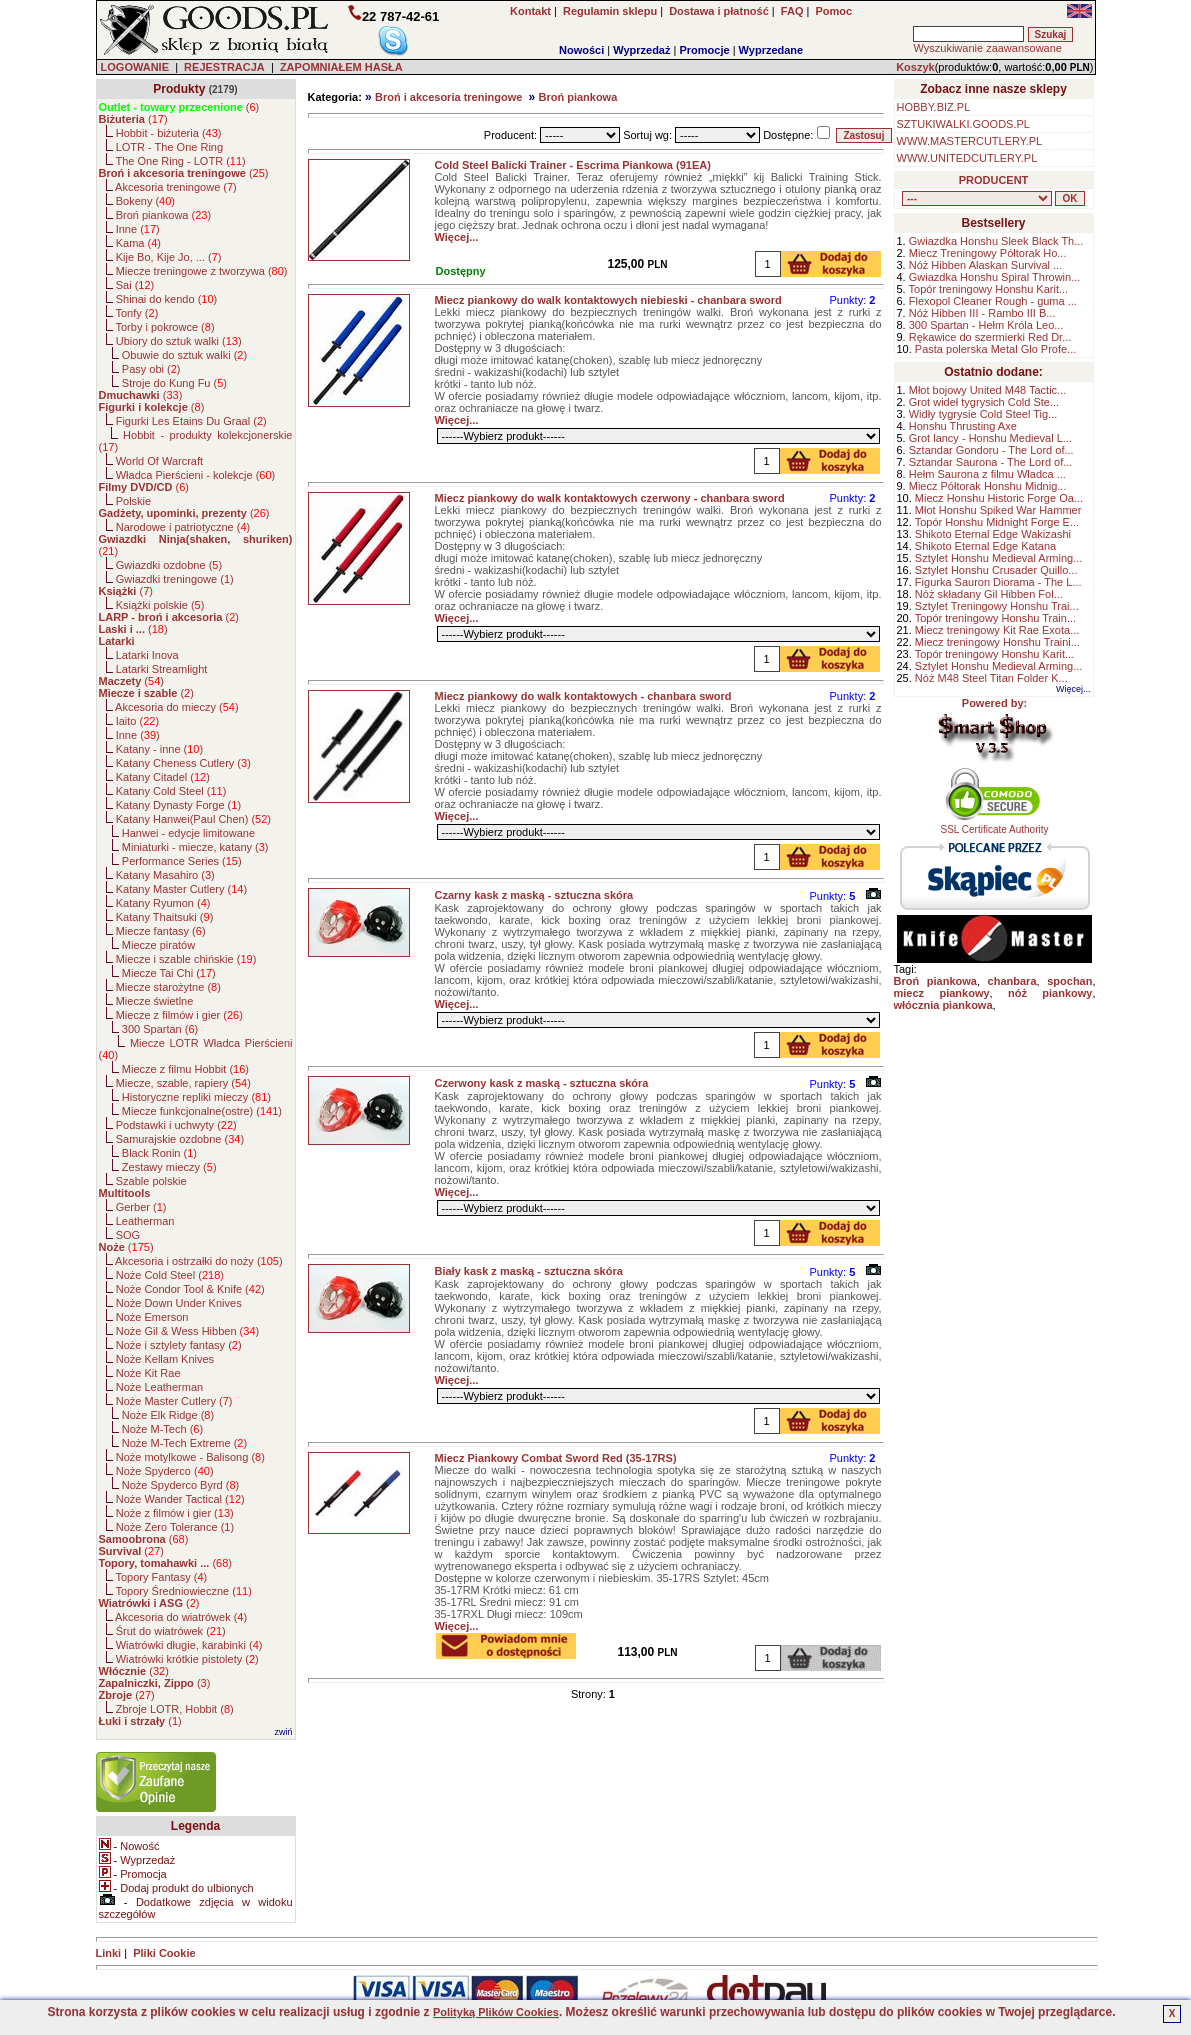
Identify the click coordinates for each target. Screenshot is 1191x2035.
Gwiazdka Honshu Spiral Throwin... (995, 277)
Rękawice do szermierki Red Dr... (990, 337)
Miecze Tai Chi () (169, 973)
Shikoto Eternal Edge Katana (985, 546)
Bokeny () (145, 201)
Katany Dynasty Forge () (178, 805)
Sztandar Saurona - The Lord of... (991, 462)
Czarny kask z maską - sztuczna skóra (534, 895)
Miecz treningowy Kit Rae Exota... (997, 630)
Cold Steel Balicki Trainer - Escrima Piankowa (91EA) (573, 165)
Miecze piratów (158, 945)
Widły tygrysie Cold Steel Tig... (983, 414)
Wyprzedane (771, 50)
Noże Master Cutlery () (174, 1401)
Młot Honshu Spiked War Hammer (998, 510)
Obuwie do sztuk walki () (184, 355)
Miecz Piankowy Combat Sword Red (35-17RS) (556, 1458)
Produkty (179, 89)
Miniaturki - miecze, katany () (195, 847)
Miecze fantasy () (161, 931)
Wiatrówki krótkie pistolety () (187, 1659)
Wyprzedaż (641, 50)
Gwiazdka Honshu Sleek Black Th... (996, 241)
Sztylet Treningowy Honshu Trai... (997, 606)
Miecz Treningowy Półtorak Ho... (988, 253)
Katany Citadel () (163, 777)
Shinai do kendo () (167, 299)
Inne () (138, 229)
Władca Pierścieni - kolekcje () (196, 475)
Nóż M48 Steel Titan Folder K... (991, 678)
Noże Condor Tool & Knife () (190, 1289)
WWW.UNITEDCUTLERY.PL (967, 158)
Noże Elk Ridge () (168, 1415)
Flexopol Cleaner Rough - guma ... (993, 301)
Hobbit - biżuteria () (169, 133)
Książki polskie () (160, 605)
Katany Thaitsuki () (165, 917)
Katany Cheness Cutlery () (183, 763)
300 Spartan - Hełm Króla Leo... (986, 325)
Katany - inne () (159, 749)
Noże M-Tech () (162, 1429)
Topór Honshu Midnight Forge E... (997, 522)
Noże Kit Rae (148, 1373)
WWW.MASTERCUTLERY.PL (970, 141)
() (179, 107)
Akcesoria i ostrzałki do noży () (199, 1261)
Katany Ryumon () (163, 903)
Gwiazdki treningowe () (175, 579)
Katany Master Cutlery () (181, 889)
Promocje (704, 50)
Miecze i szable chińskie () (186, 959)
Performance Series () (182, 861)
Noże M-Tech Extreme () (184, 1443)
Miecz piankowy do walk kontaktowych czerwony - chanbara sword (610, 498)
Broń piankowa (577, 97)
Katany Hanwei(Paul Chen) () (193, 819)
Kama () (138, 243)
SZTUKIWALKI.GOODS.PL (963, 124)
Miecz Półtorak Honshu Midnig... (988, 486)
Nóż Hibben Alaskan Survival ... (985, 265)
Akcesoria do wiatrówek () (181, 1617)
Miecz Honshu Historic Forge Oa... (999, 498)
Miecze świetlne (155, 1001)
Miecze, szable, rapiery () (183, 1083)
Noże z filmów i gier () (175, 1513)
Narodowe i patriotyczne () (183, 527)
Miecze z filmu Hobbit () (185, 1069)
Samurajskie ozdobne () (180, 1139)
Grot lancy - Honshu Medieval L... (990, 438)
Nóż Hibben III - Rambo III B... (982, 313)
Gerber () (141, 1207)
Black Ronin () (159, 1153)
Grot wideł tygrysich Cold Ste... (984, 402)
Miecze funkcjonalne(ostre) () (202, 1111)
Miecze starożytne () (168, 987)
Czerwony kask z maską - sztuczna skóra (542, 1083)
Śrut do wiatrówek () (171, 1631)
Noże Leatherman (159, 1387)
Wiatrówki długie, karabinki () (189, 1645)
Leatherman (145, 1221)
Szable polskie (151, 1181)
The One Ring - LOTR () (180, 161)
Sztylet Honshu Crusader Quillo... (996, 570)
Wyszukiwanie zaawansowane (987, 48)
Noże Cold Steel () (170, 1275)
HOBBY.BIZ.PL (934, 107)
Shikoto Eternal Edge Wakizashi (993, 534)
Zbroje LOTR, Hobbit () (175, 1709)
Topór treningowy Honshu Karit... (989, 289)
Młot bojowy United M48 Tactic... (988, 390)
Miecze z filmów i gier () (179, 1015)
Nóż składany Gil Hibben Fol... (989, 594)
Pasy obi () (151, 369)
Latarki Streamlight (162, 669)
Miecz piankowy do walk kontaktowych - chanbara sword (583, 696)
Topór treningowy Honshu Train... (995, 618)
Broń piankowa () (163, 215)
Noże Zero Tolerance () (175, 1527)
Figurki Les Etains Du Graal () (191, 421)
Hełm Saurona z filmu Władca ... (987, 474)
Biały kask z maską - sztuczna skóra (529, 1271)
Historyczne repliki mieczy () (196, 1097)
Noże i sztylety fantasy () (179, 1345)
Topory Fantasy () (161, 1577)
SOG (128, 1235)
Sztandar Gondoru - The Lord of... (991, 450)
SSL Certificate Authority (994, 825)
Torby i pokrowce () (164, 327)
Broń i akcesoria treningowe (448, 97)
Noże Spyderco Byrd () (180, 1485)
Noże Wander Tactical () (180, 1499)
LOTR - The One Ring (169, 147)
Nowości (581, 50)
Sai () (135, 285)
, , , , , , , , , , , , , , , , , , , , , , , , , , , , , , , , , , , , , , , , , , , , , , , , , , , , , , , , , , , (977, 198)
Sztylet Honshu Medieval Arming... (999, 558)
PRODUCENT (994, 180)
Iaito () (137, 721)
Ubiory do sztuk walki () (179, 341)
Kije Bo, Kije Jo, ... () (169, 257)
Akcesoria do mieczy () (177, 707)
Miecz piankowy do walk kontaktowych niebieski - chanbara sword (608, 300)
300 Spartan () (160, 1029)
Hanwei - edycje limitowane (188, 833)
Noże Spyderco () (165, 1471)
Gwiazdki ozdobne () (169, 565)
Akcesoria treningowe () (176, 187)
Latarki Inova (147, 655)
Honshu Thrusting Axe (963, 426)
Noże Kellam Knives (165, 1359)
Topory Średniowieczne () (183, 1591)
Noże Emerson (152, 1317)
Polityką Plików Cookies (496, 2012)
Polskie (133, 501)
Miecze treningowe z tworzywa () (202, 271)
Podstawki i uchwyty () (176, 1125)
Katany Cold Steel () (171, 791)
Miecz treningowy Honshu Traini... (997, 642)
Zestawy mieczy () (169, 1167)
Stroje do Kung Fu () (174, 383)
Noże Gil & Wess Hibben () (188, 1331)
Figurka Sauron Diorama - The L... (998, 582)
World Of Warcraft (159, 461)
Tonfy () (136, 313)
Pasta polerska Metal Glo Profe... (995, 349)
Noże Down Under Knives (179, 1303)
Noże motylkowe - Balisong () (190, 1457)
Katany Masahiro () (165, 875)
